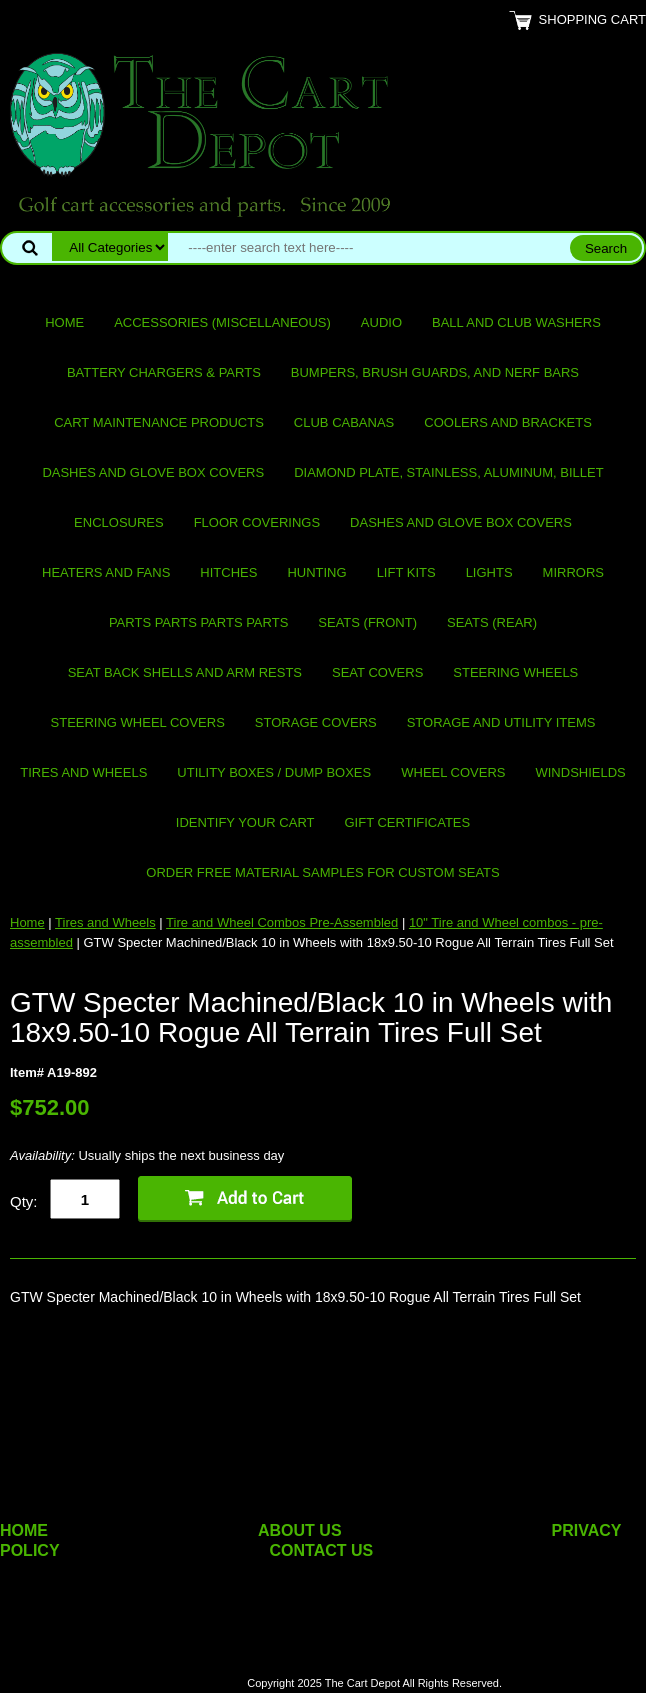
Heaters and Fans (106, 572)
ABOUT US (300, 1530)
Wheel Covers (453, 772)
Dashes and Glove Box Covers (153, 472)
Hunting (316, 572)
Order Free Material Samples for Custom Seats (322, 872)
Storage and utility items (501, 722)
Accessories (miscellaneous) (222, 322)
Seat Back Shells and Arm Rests (185, 672)
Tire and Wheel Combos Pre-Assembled (282, 922)
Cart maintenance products (159, 422)
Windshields (580, 772)
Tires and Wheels (83, 772)
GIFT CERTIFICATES (408, 822)
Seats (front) (367, 622)
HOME (24, 1530)
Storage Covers (316, 722)
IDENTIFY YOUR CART (245, 822)
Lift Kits (406, 572)
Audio (381, 322)
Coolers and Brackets (508, 422)
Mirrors (573, 572)
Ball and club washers (516, 322)
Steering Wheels (515, 672)
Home (64, 322)
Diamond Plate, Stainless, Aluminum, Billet (448, 472)
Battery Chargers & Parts (164, 372)
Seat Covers (377, 672)
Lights (489, 572)
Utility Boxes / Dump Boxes (274, 772)
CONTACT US (322, 1550)
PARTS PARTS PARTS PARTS (198, 622)
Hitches (228, 572)
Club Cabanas (344, 422)
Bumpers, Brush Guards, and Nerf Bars (435, 372)
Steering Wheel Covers (138, 722)
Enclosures (119, 522)
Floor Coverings (257, 522)
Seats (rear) (492, 622)
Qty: (24, 1201)
